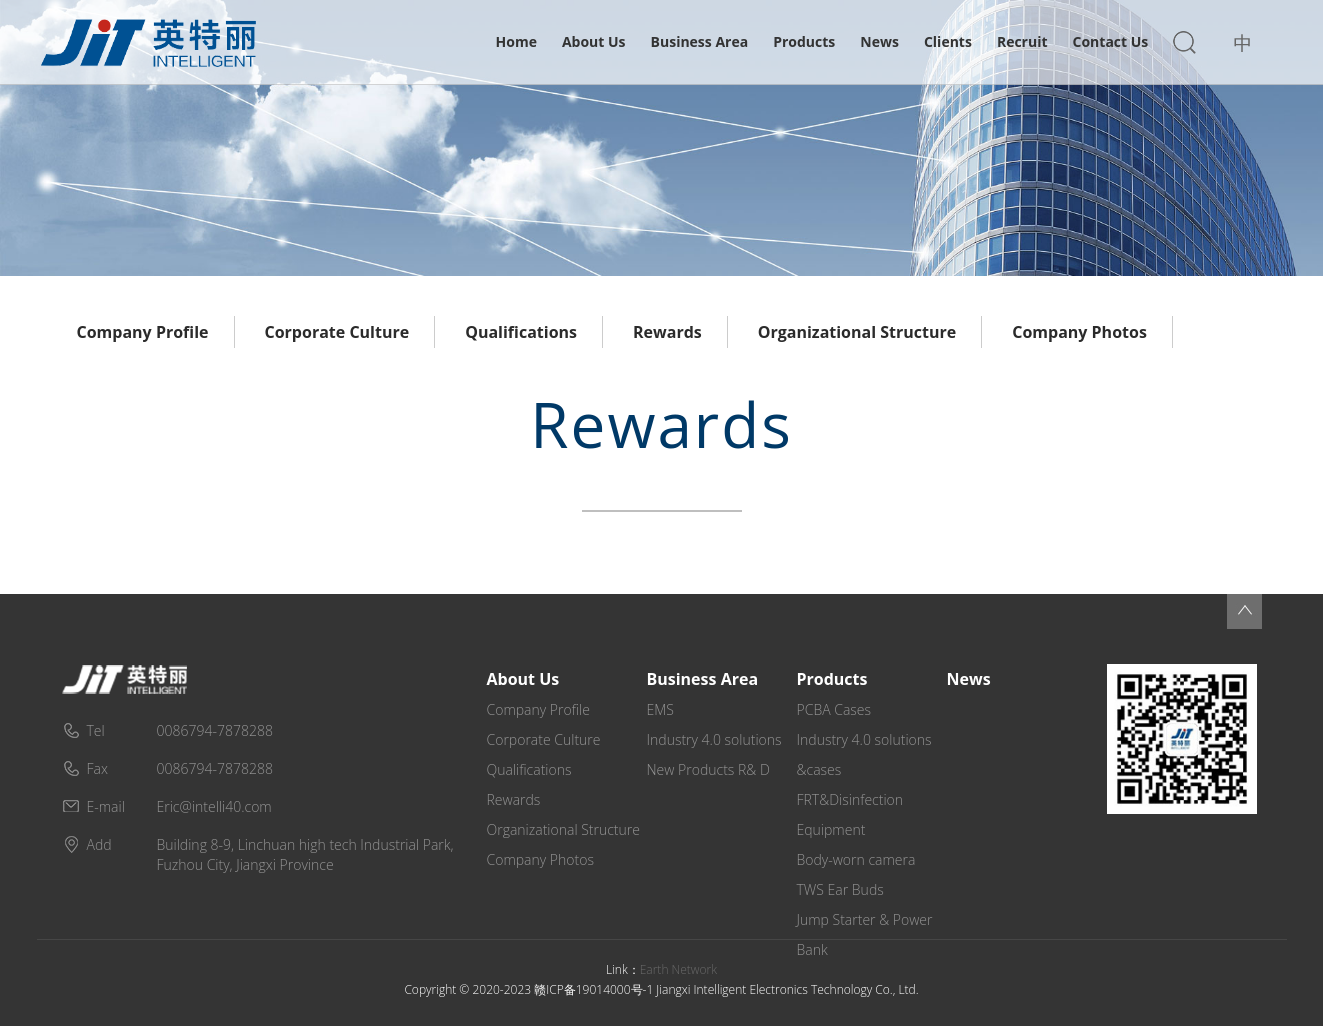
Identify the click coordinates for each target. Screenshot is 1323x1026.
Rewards (667, 332)
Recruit (1022, 41)
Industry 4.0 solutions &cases (864, 754)
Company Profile (143, 332)
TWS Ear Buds (840, 889)
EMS (660, 709)
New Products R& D (708, 769)
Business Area (700, 41)
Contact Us (1111, 41)
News (879, 41)
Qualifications (521, 332)
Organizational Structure (857, 332)
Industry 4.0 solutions (714, 739)
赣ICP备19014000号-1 (593, 989)
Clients (948, 41)
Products (804, 41)
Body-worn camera (856, 859)
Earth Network (678, 969)
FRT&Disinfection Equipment (850, 814)
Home (516, 41)
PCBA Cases (834, 709)
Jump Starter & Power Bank (865, 934)
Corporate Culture (337, 332)
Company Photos (1079, 332)
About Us (594, 41)
